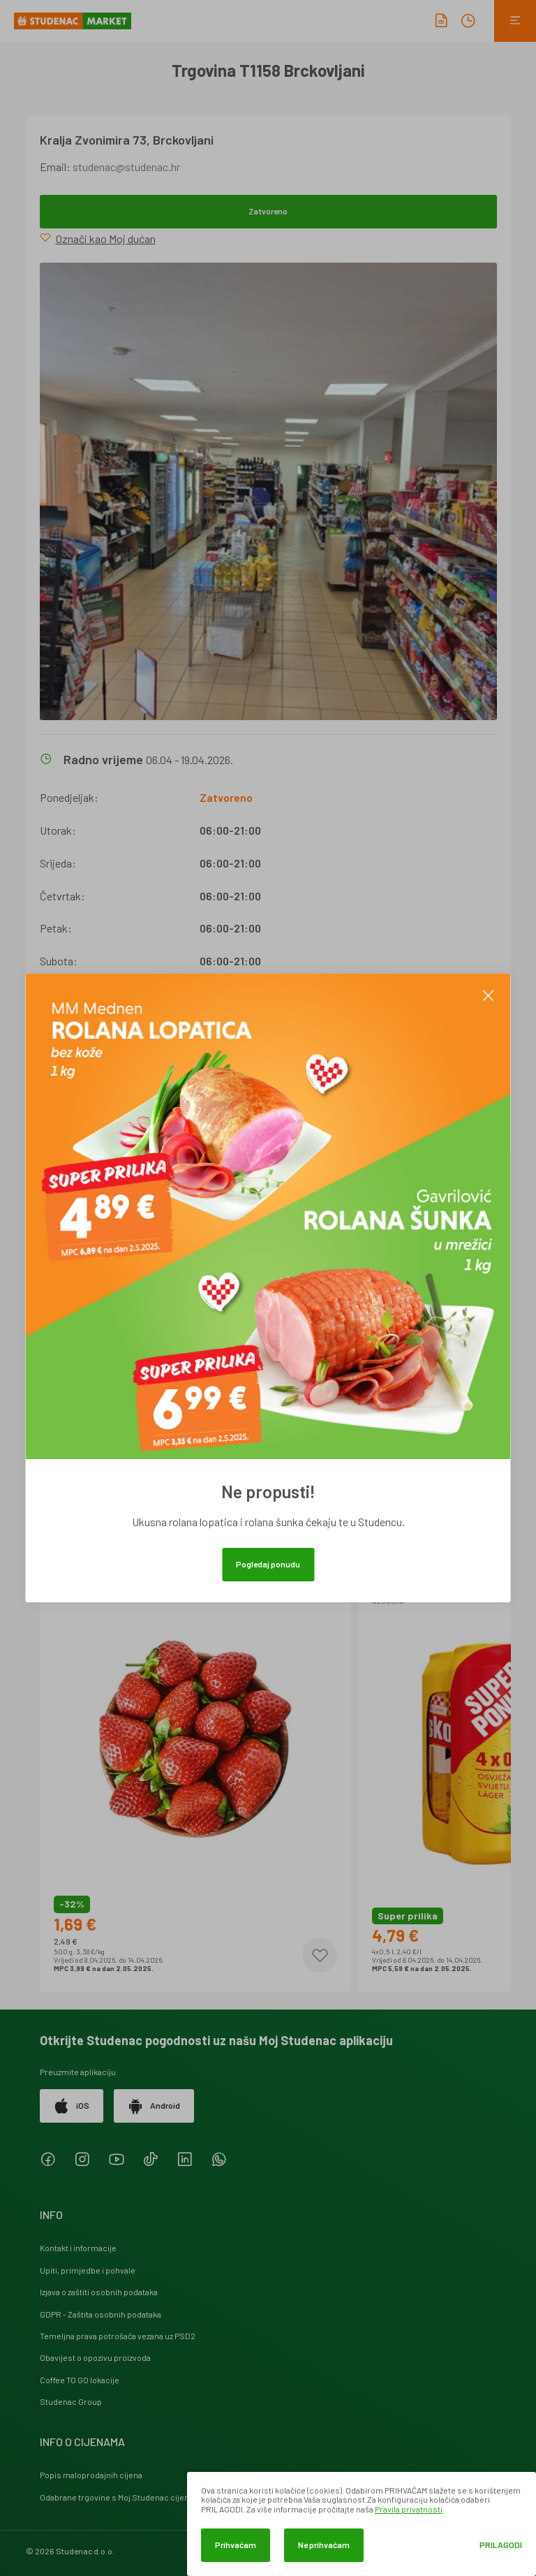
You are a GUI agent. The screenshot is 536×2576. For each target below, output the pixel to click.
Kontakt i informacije (78, 2248)
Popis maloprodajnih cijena (91, 2475)
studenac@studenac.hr (126, 166)
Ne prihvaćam (324, 2544)
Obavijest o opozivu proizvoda (95, 2357)
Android (154, 2106)
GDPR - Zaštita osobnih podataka (100, 2314)
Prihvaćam (235, 2544)
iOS (71, 2106)
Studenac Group (71, 2401)
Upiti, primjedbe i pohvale (87, 2270)
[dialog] (361, 2524)
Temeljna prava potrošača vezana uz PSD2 (117, 2336)
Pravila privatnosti (408, 2509)
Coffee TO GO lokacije (79, 2380)
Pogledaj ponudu (268, 1564)
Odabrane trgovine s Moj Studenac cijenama (122, 2497)
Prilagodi (500, 2544)
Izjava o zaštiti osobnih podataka (99, 2292)
